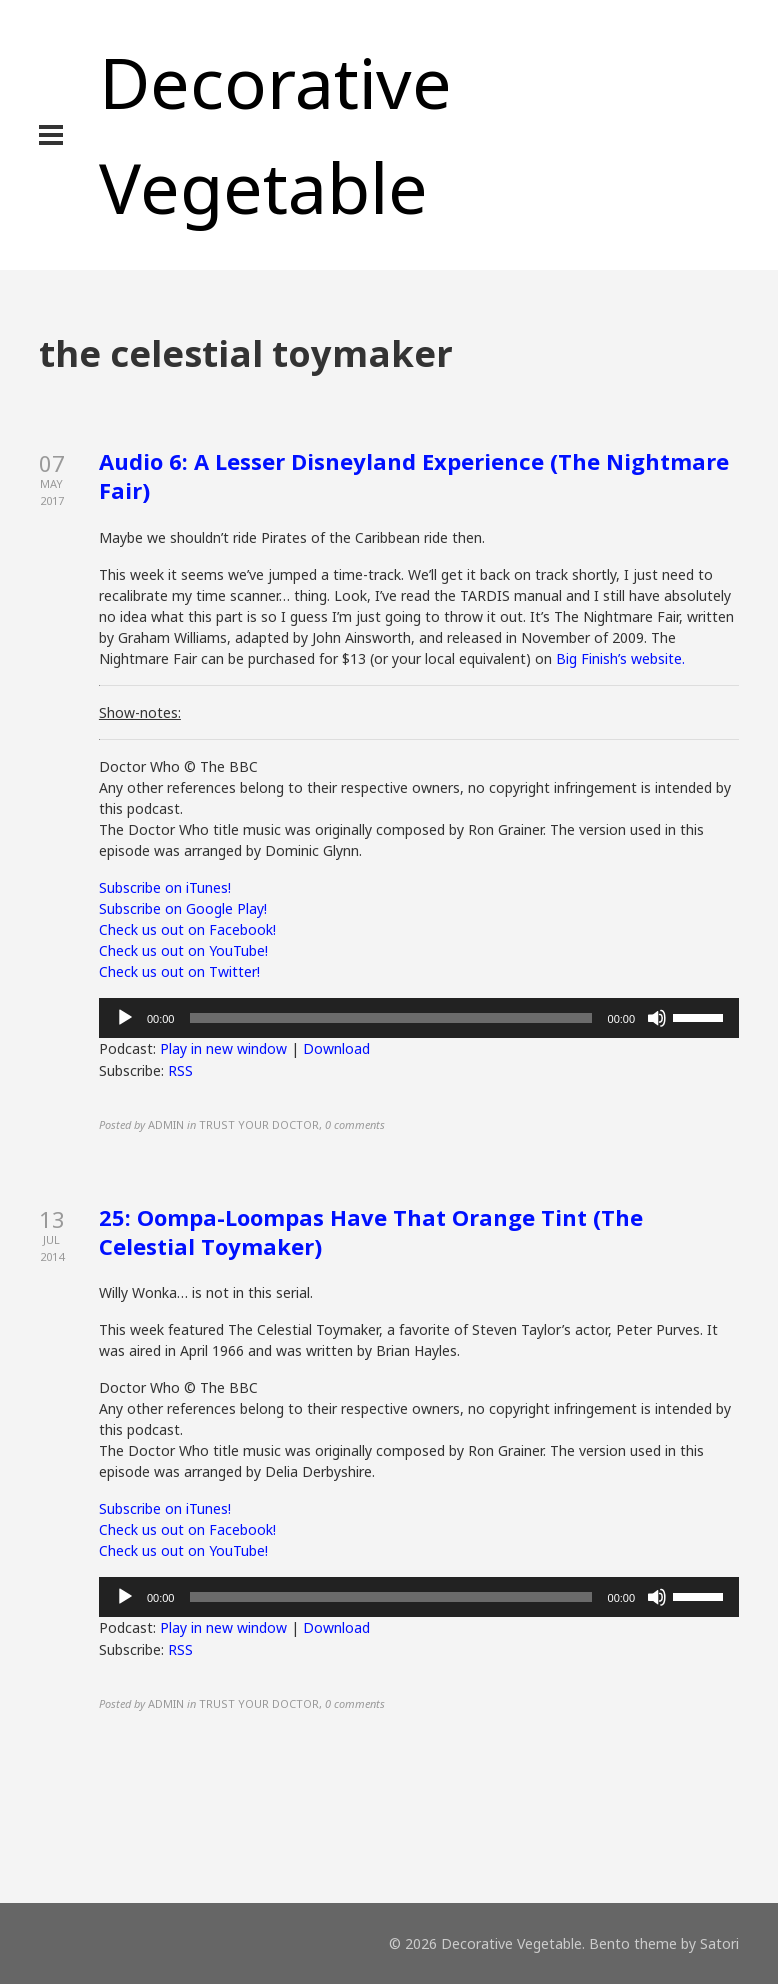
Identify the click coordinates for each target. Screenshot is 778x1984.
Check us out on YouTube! (183, 950)
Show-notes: (140, 712)
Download (336, 1048)
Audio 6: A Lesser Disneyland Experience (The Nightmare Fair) (414, 475)
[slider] (390, 1018)
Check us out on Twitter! (179, 971)
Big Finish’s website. (620, 658)
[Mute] (657, 1018)
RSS (180, 1070)
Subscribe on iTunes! (165, 887)
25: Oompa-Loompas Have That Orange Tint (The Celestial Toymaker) (371, 1231)
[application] (419, 1018)
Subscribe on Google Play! (183, 908)
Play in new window (223, 1048)
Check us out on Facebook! (187, 929)
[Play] (125, 1018)
